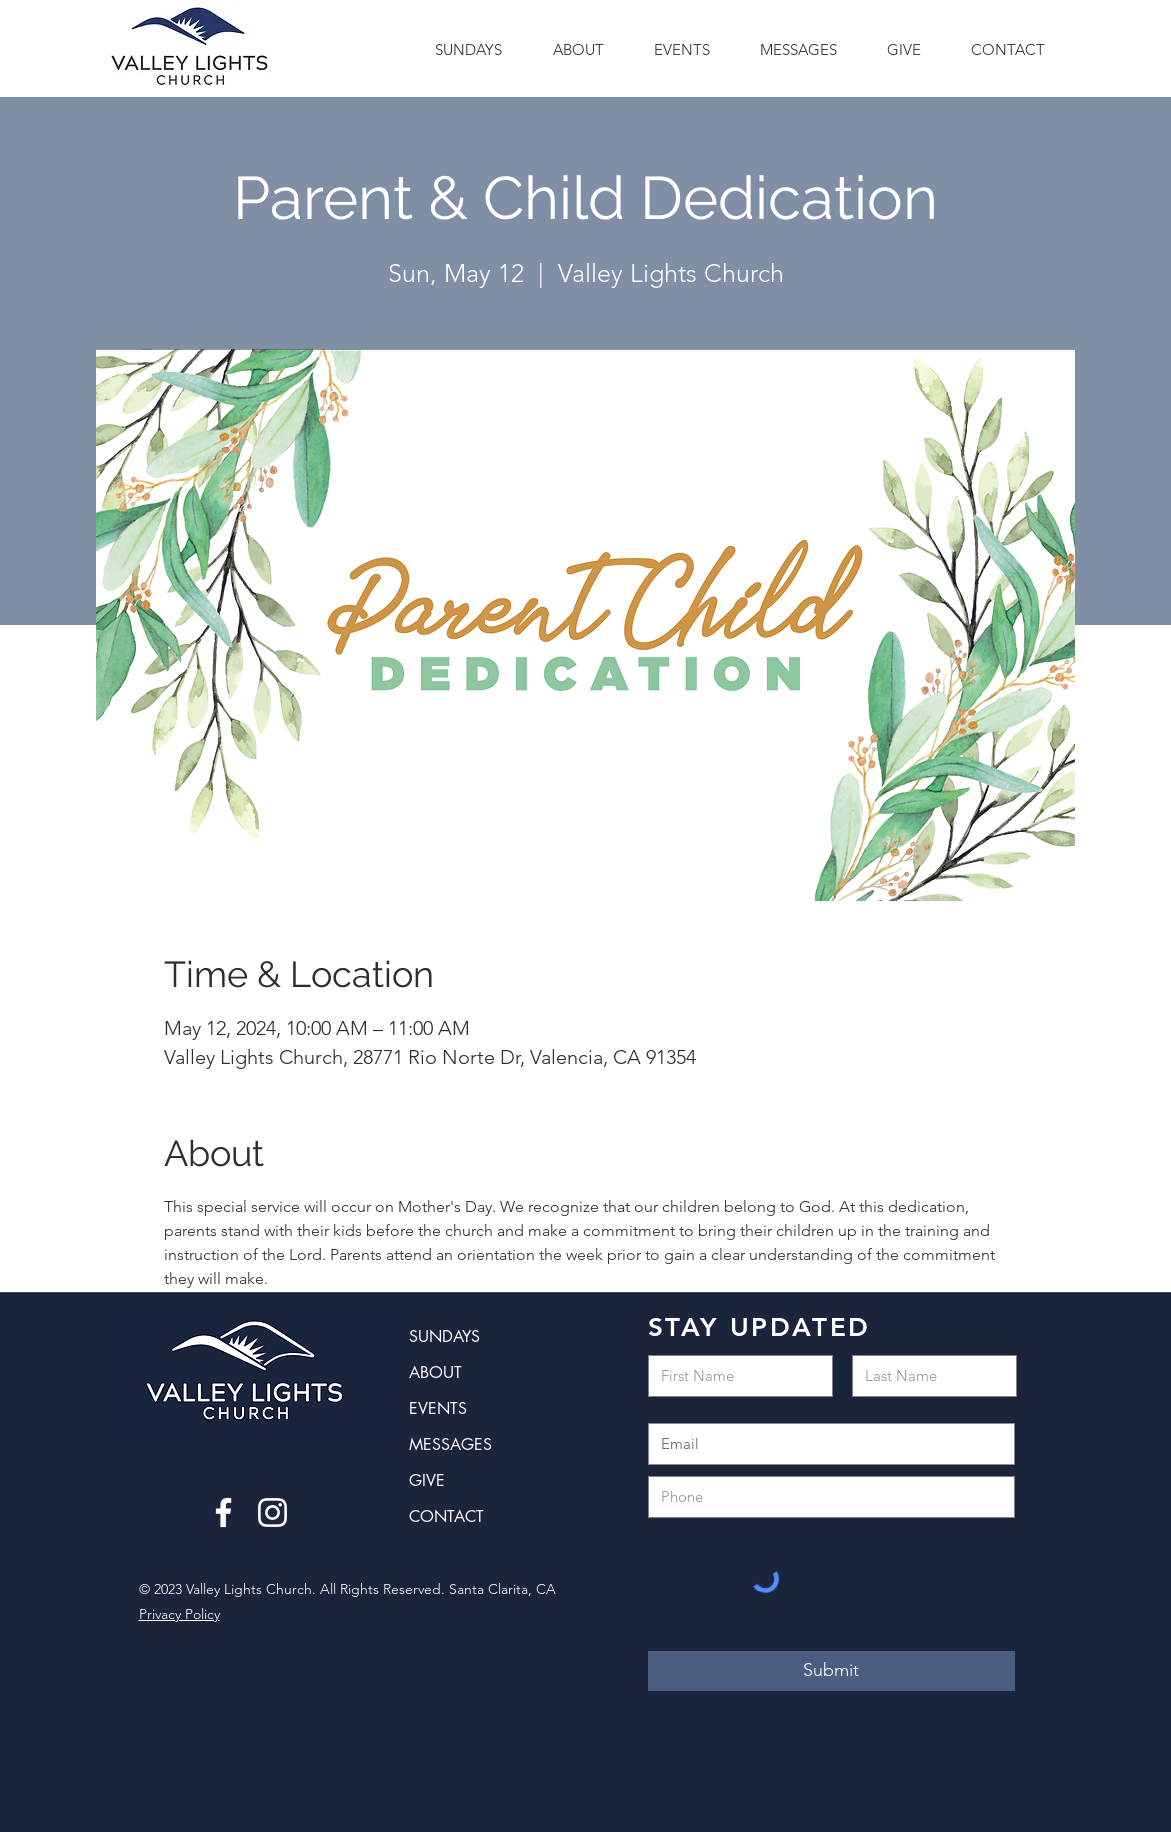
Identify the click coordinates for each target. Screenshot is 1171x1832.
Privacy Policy (179, 1614)
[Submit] (831, 1671)
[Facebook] (223, 1512)
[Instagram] (272, 1512)
